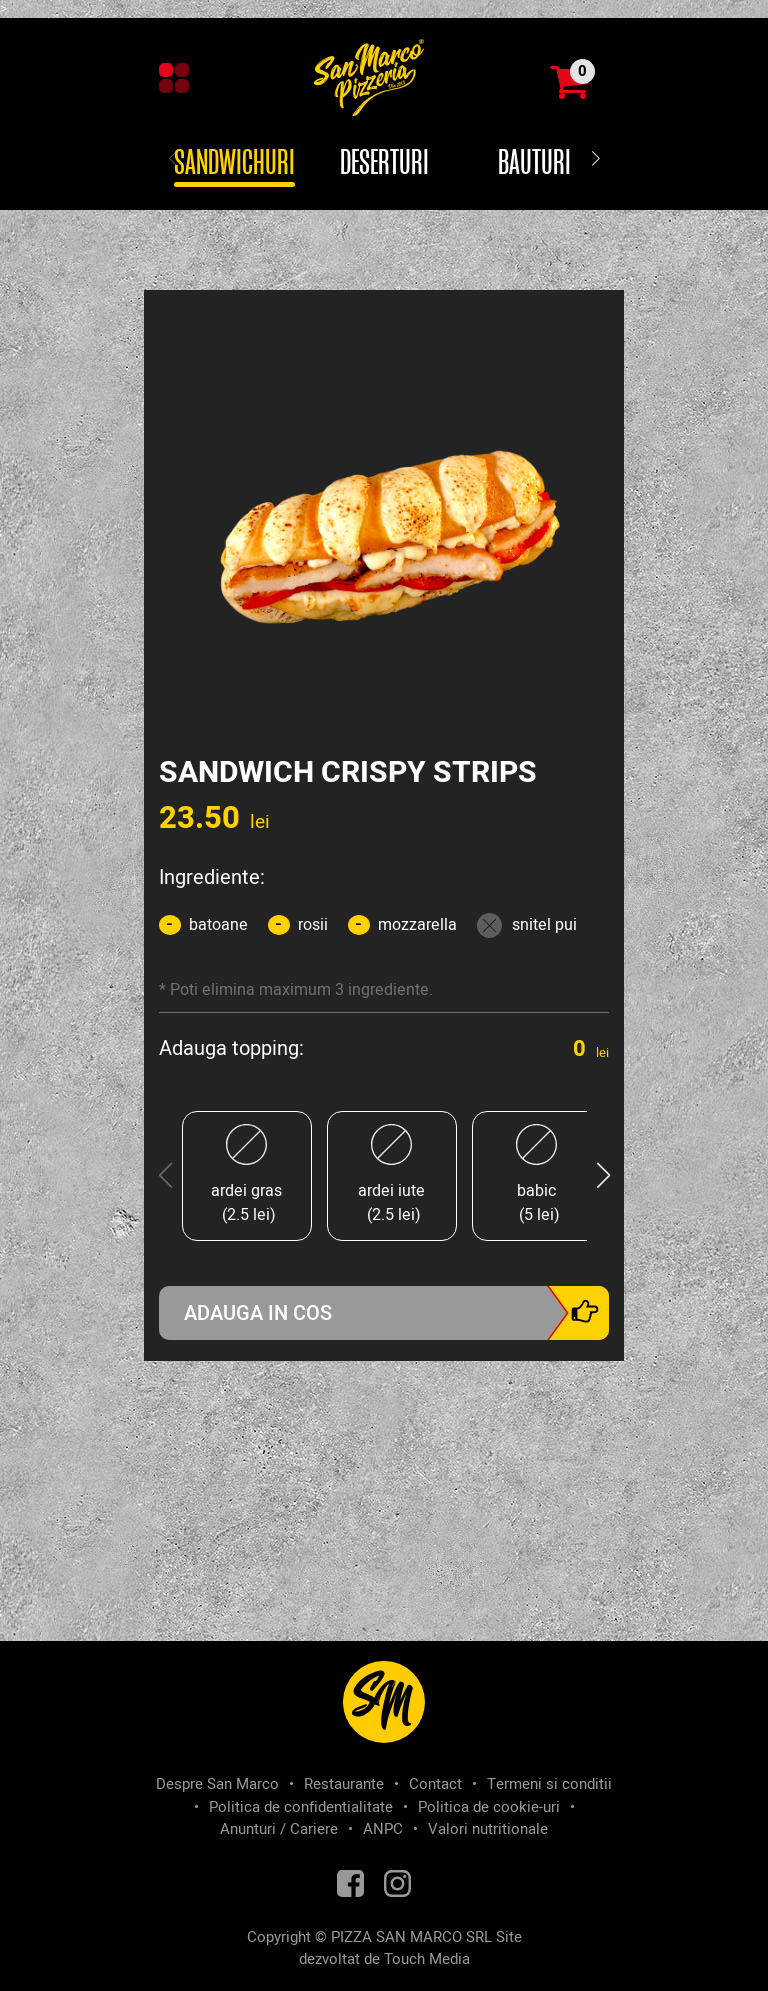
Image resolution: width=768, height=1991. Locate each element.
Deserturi (384, 164)
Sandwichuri (234, 164)
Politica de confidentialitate (301, 1807)
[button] (595, 160)
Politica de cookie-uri (489, 1807)
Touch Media (427, 1959)
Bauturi (534, 164)
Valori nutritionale (488, 1829)
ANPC (383, 1829)
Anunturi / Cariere (279, 1829)
